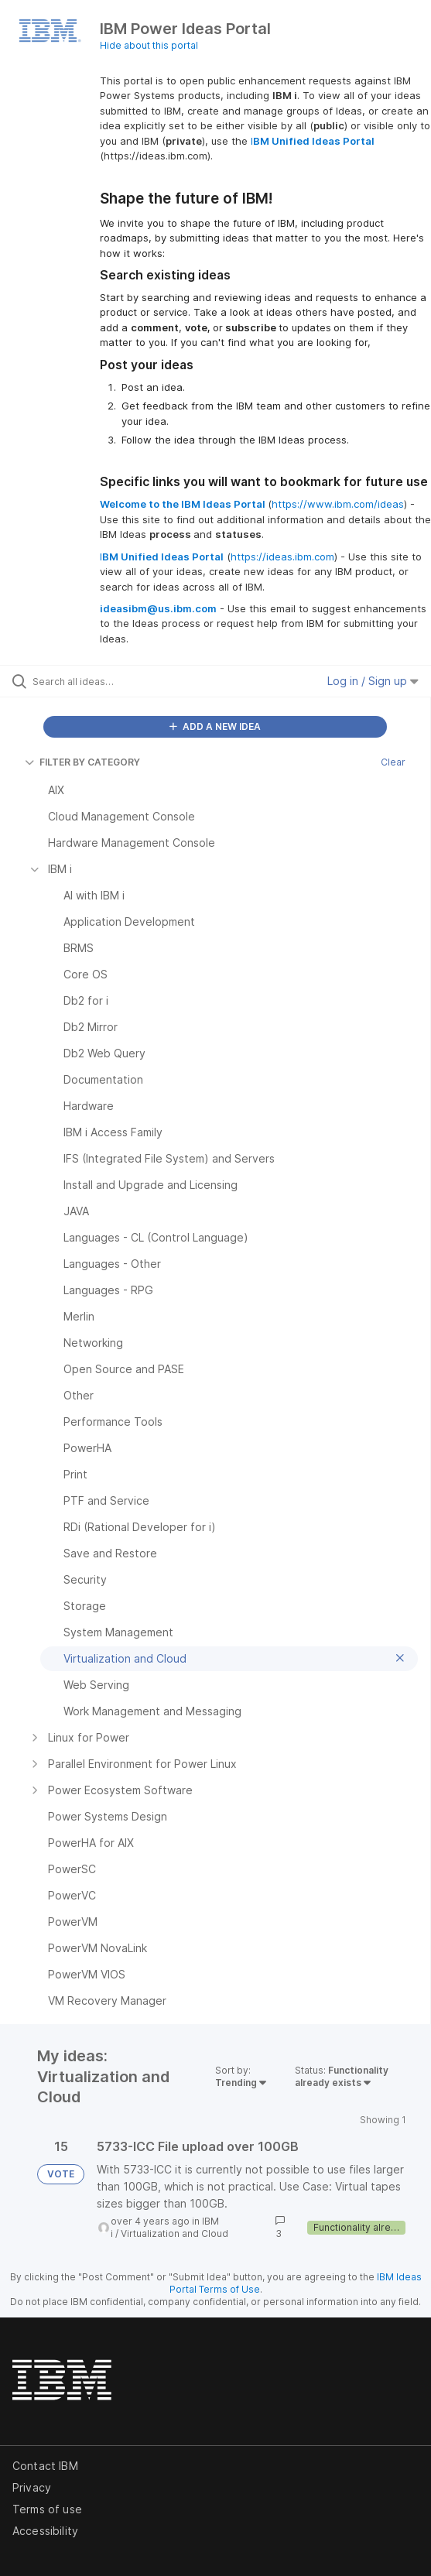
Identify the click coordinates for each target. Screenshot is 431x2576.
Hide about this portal (149, 45)
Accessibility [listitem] (45, 2530)
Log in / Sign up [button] (373, 680)
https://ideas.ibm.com (282, 556)
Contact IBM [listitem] (45, 2465)
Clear (393, 762)
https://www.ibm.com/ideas (338, 504)
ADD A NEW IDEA (215, 726)
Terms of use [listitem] (47, 2509)
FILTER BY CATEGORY (82, 762)
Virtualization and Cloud (174, 2233)
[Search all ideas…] (120, 681)
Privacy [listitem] (31, 2487)
